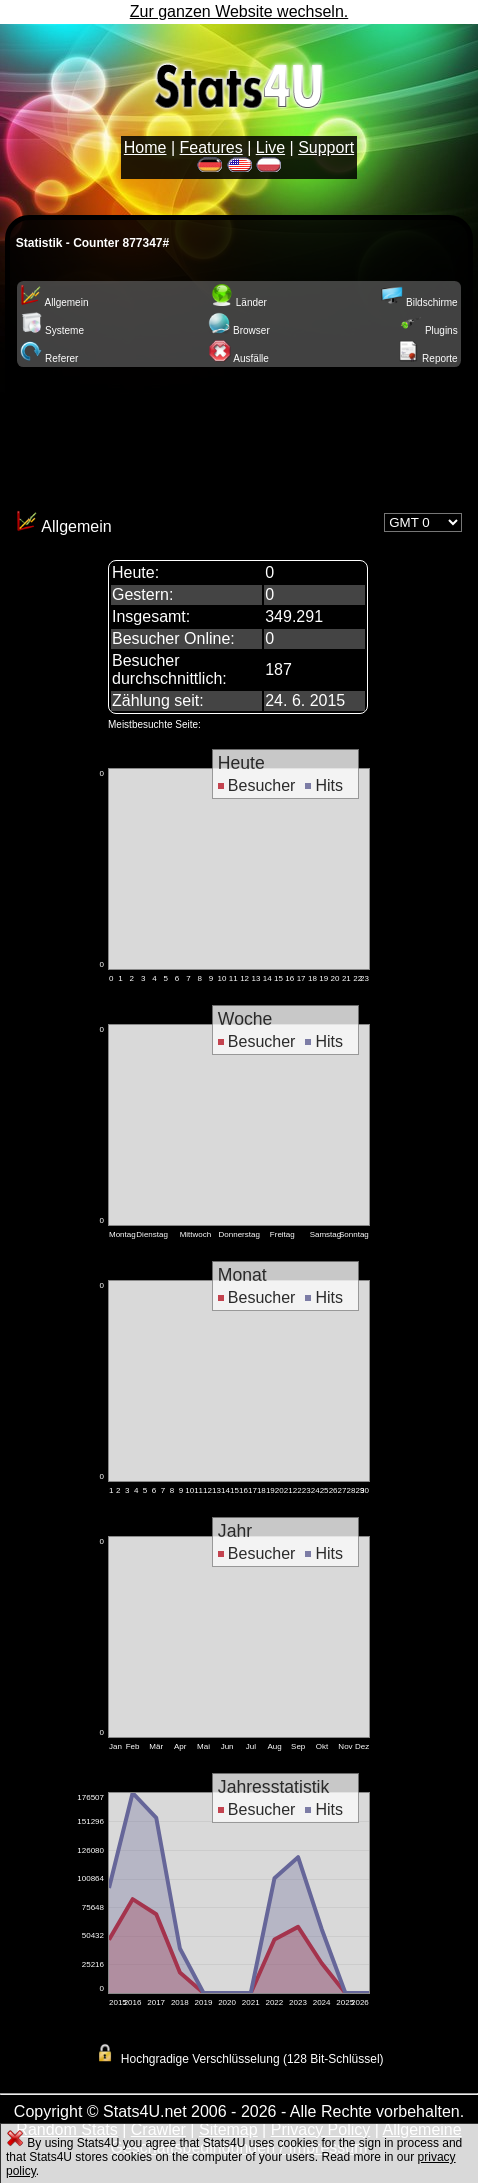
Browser (238, 330)
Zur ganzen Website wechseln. (239, 11)
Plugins (429, 330)
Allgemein (54, 302)
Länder (239, 302)
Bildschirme (419, 302)
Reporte (427, 358)
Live (270, 147)
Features (211, 147)
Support (326, 147)
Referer (49, 358)
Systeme (52, 330)
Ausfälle (239, 358)
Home (145, 147)
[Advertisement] (239, 435)
